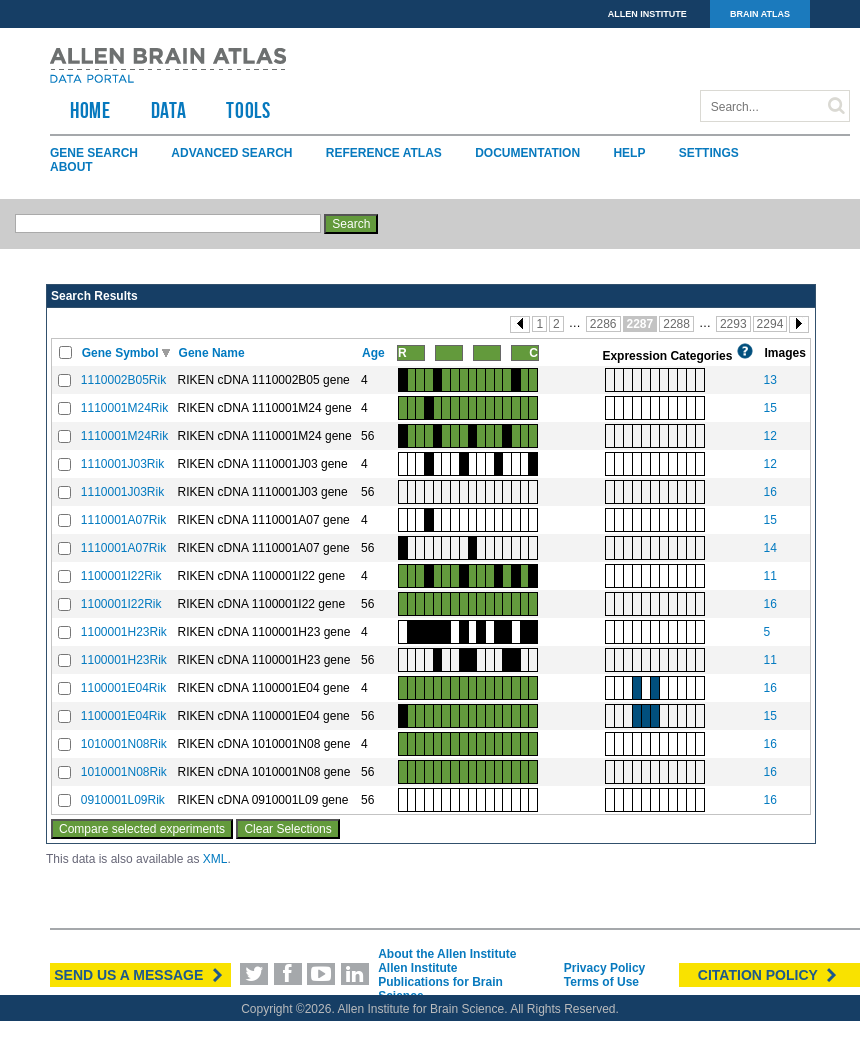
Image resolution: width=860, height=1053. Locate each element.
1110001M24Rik (124, 408)
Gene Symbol (122, 353)
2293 (733, 324)
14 (769, 548)
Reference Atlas (384, 153)
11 (769, 576)
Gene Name (213, 353)
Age (375, 353)
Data (169, 110)
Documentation (527, 153)
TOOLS (248, 110)
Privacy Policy (604, 968)
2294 (770, 324)
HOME (90, 110)
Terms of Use (601, 982)
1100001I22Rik (121, 576)
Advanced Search (231, 153)
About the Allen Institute (447, 954)
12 (769, 436)
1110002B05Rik (123, 380)
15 (769, 408)
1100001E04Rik (123, 688)
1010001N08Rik (124, 744)
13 (769, 380)
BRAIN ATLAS (760, 14)
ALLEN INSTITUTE (647, 14)
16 (769, 492)
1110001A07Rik (123, 520)
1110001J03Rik (122, 464)
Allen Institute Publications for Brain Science (440, 982)
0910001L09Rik (123, 800)
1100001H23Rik (124, 632)
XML (215, 859)
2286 (603, 324)
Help (629, 153)
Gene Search (94, 153)
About (71, 167)
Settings (709, 153)
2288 (676, 324)
